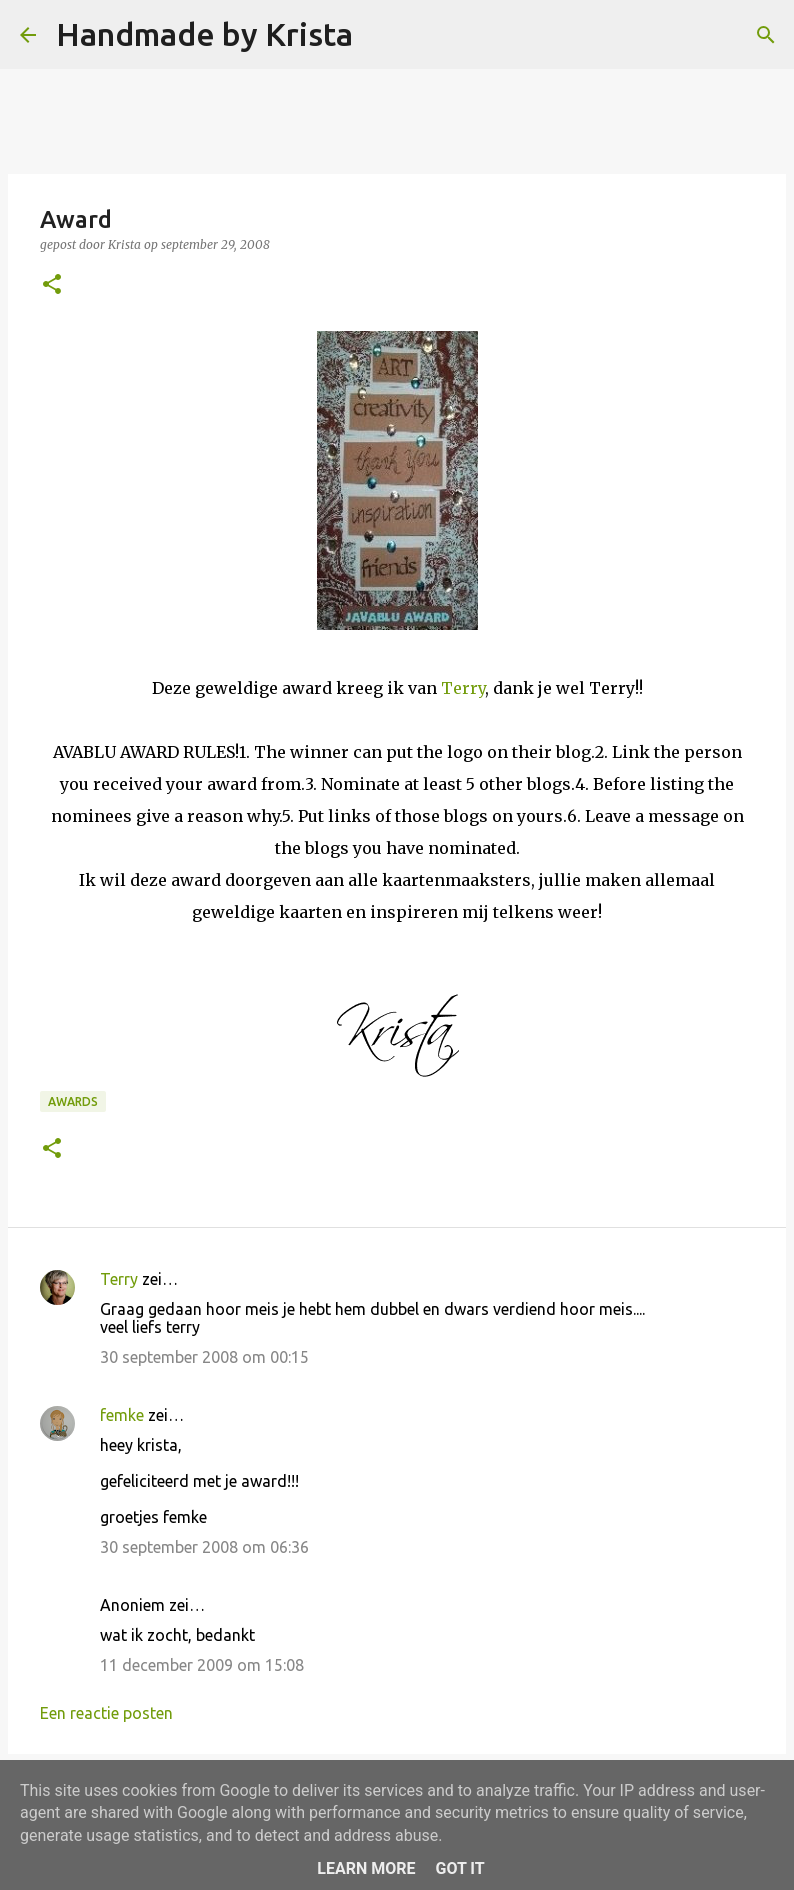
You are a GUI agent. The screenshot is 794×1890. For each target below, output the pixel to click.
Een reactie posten (106, 1713)
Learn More (366, 1868)
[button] (52, 285)
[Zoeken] (381, 35)
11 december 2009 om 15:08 (202, 1665)
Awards (73, 1101)
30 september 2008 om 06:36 (204, 1547)
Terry (463, 688)
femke (122, 1415)
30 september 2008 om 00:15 (204, 1357)
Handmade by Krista (204, 34)
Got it (459, 1868)
